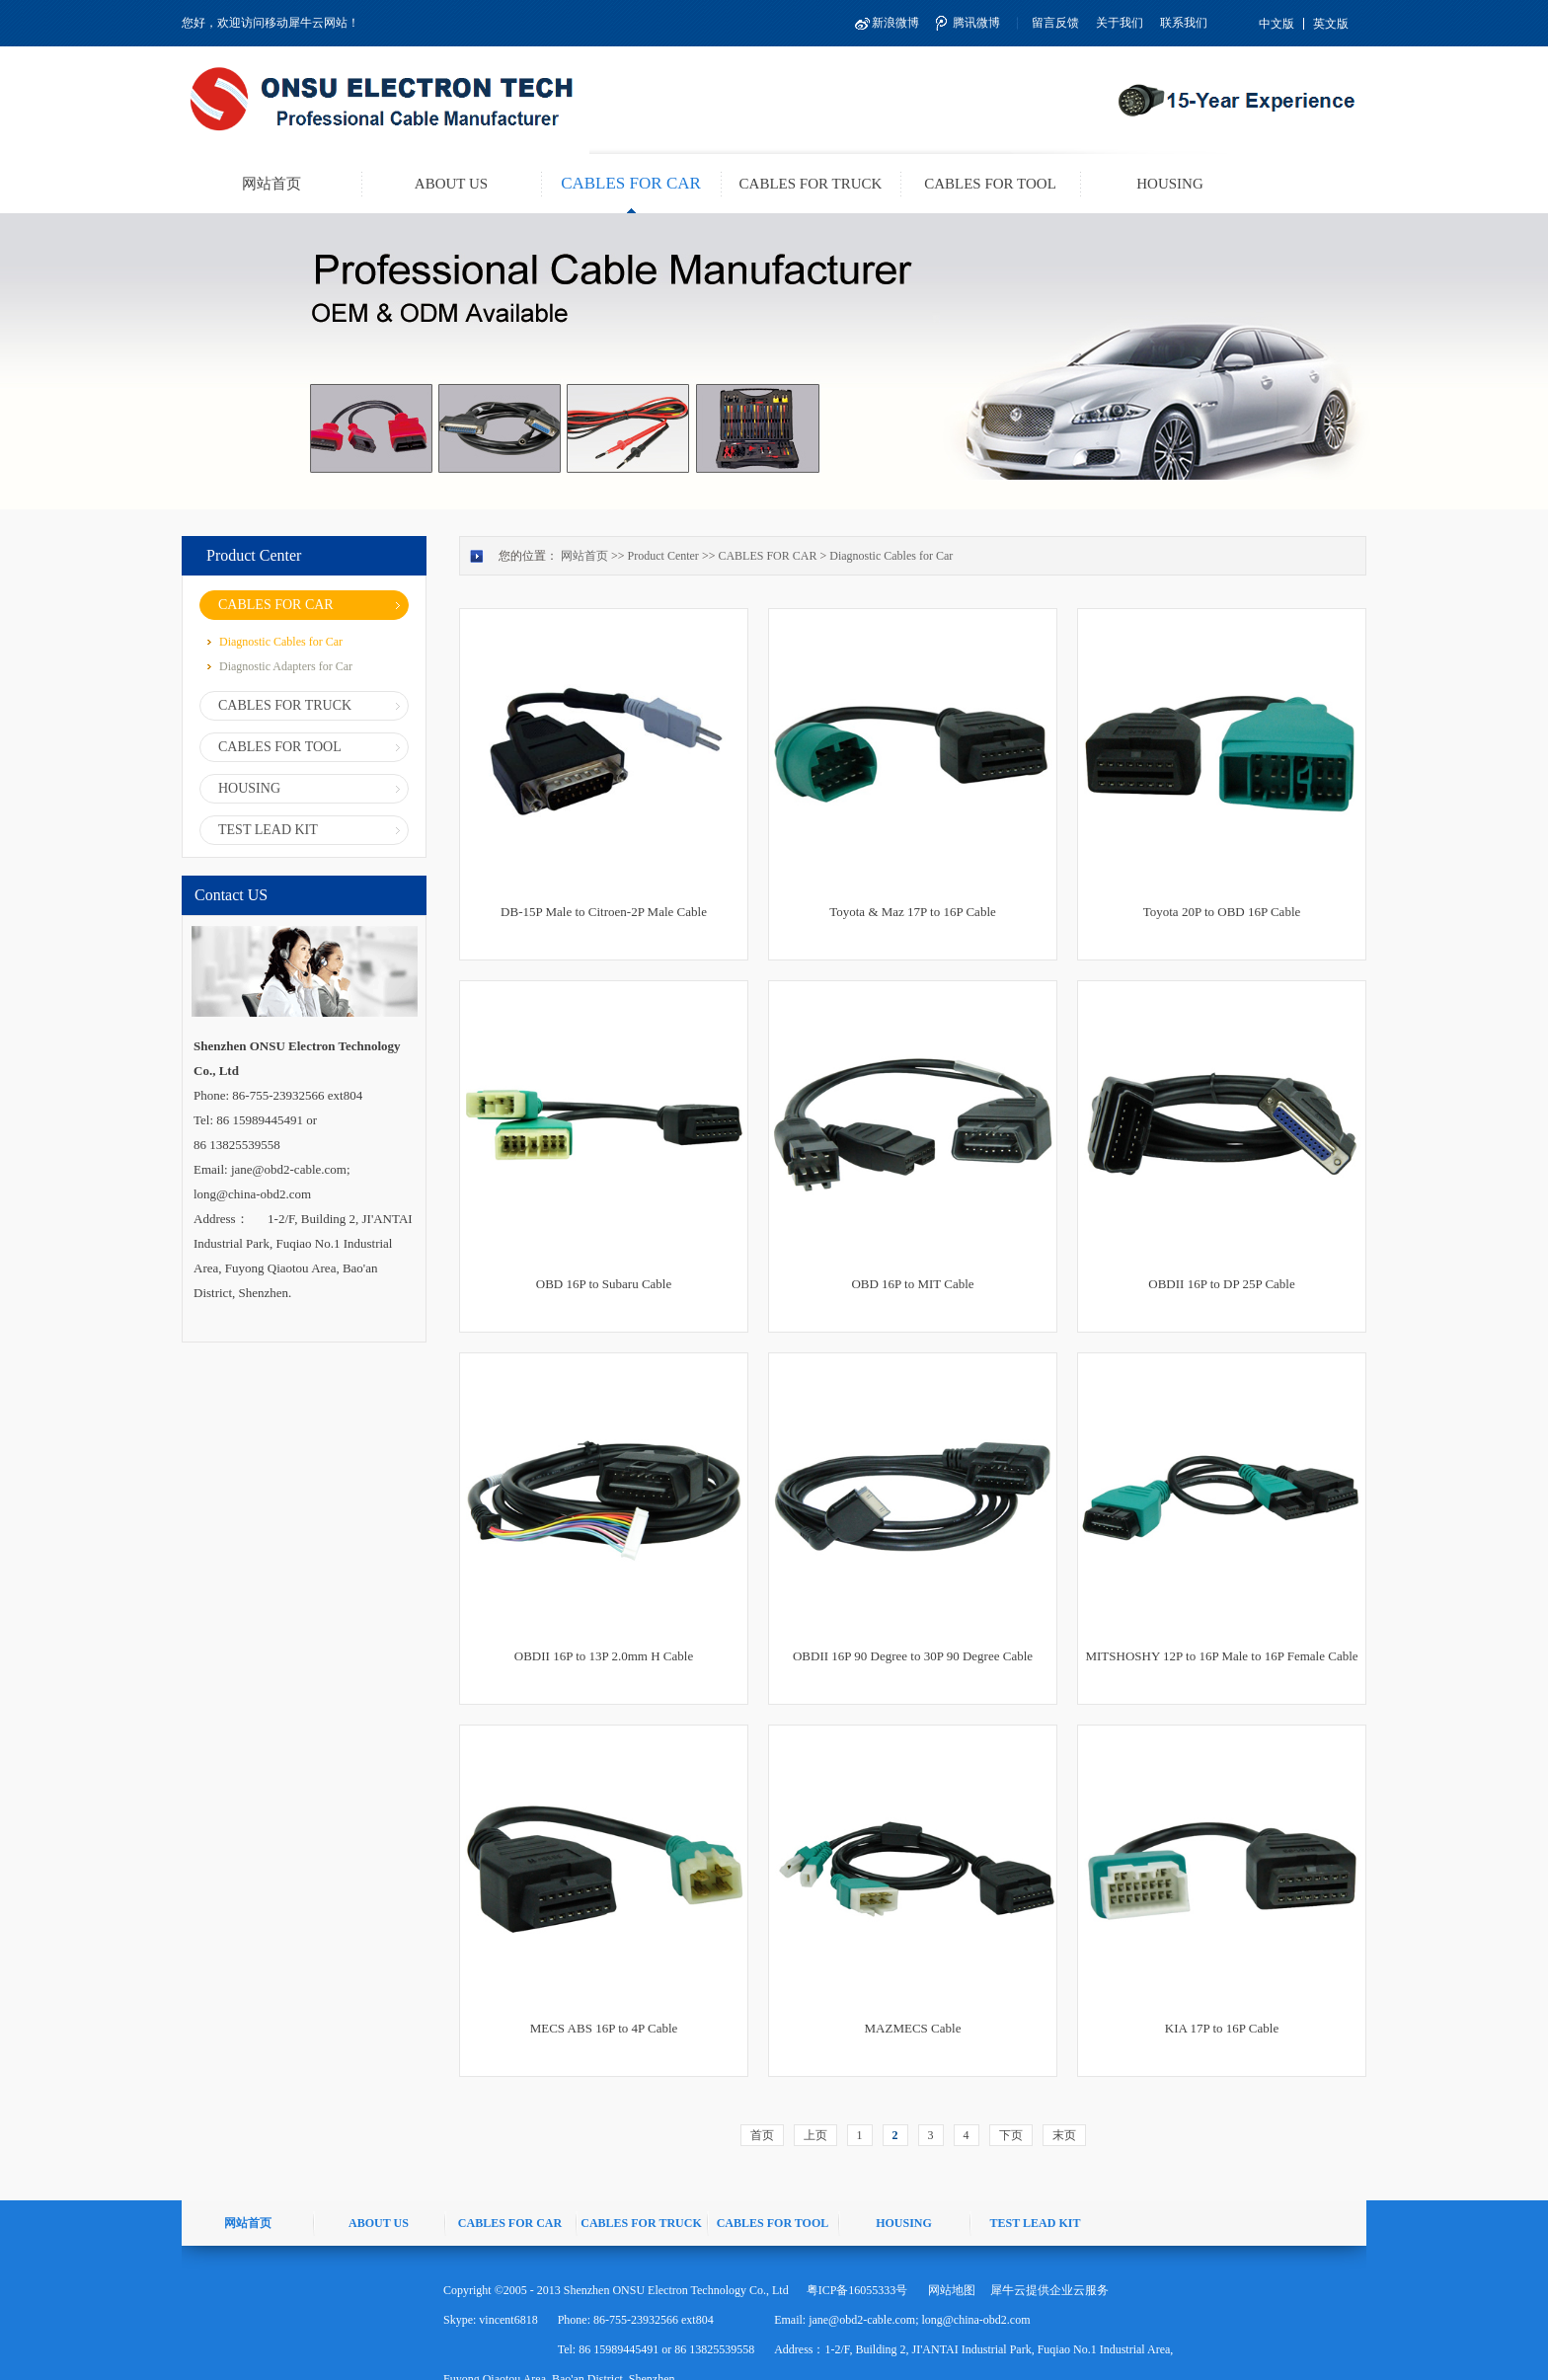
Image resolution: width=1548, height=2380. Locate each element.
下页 (1011, 2135)
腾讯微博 (976, 23)
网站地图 (948, 2290)
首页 (762, 2135)
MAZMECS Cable (913, 2028)
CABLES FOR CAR (767, 556)
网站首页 (271, 184)
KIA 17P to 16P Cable (1221, 2028)
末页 (1064, 2135)
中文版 (1276, 24)
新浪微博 (895, 23)
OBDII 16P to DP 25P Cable (1221, 1283)
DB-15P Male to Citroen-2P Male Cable (604, 911)
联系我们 (1183, 23)
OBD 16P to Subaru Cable (603, 1283)
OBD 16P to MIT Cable (912, 1283)
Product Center (663, 556)
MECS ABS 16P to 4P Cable (604, 2028)
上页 (815, 2135)
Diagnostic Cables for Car (891, 556)
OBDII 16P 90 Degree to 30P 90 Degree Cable (913, 1656)
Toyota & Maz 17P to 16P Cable (912, 911)
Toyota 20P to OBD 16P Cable (1222, 911)
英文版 (1331, 24)
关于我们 (1119, 23)
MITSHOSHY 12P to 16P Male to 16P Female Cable (1221, 1656)
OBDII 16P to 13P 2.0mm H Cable (603, 1656)
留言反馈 (1055, 23)
